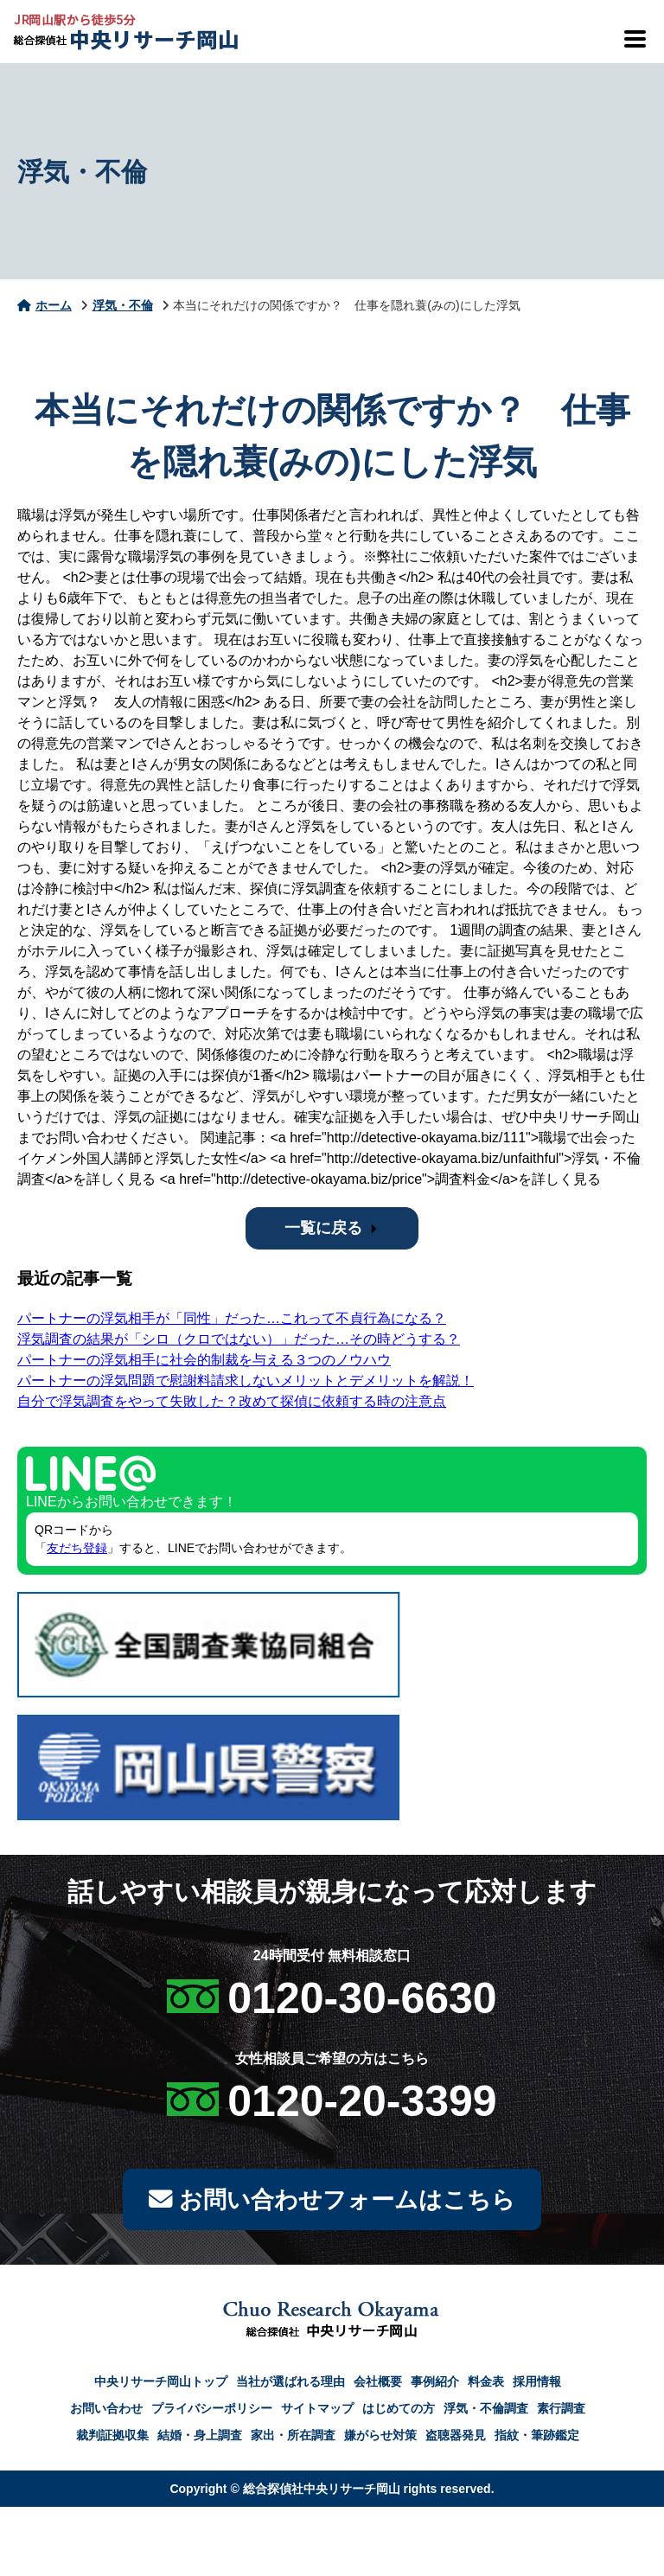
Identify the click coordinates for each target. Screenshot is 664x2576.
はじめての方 (398, 2412)
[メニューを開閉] (633, 39)
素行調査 (561, 2412)
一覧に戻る (323, 1228)
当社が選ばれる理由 (290, 2385)
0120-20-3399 (361, 2101)
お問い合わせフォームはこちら (331, 2201)
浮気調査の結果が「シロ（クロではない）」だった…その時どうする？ (238, 1339)
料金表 (486, 2385)
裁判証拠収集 (112, 2438)
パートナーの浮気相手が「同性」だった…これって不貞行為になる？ (231, 1318)
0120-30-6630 (361, 1998)
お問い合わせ (106, 2412)
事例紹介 (435, 2385)
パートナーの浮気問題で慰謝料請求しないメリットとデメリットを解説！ (245, 1380)
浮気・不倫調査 (486, 2412)
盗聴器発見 (455, 2438)
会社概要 (378, 2385)
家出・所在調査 (293, 2438)
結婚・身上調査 (199, 2438)
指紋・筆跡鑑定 (537, 2438)
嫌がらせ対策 (380, 2438)
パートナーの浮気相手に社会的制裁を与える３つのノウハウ (204, 1359)
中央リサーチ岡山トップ (160, 2385)
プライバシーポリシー (211, 2412)
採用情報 (537, 2385)
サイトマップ (317, 2412)
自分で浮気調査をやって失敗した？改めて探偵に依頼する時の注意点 (231, 1401)
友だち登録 (77, 1548)
